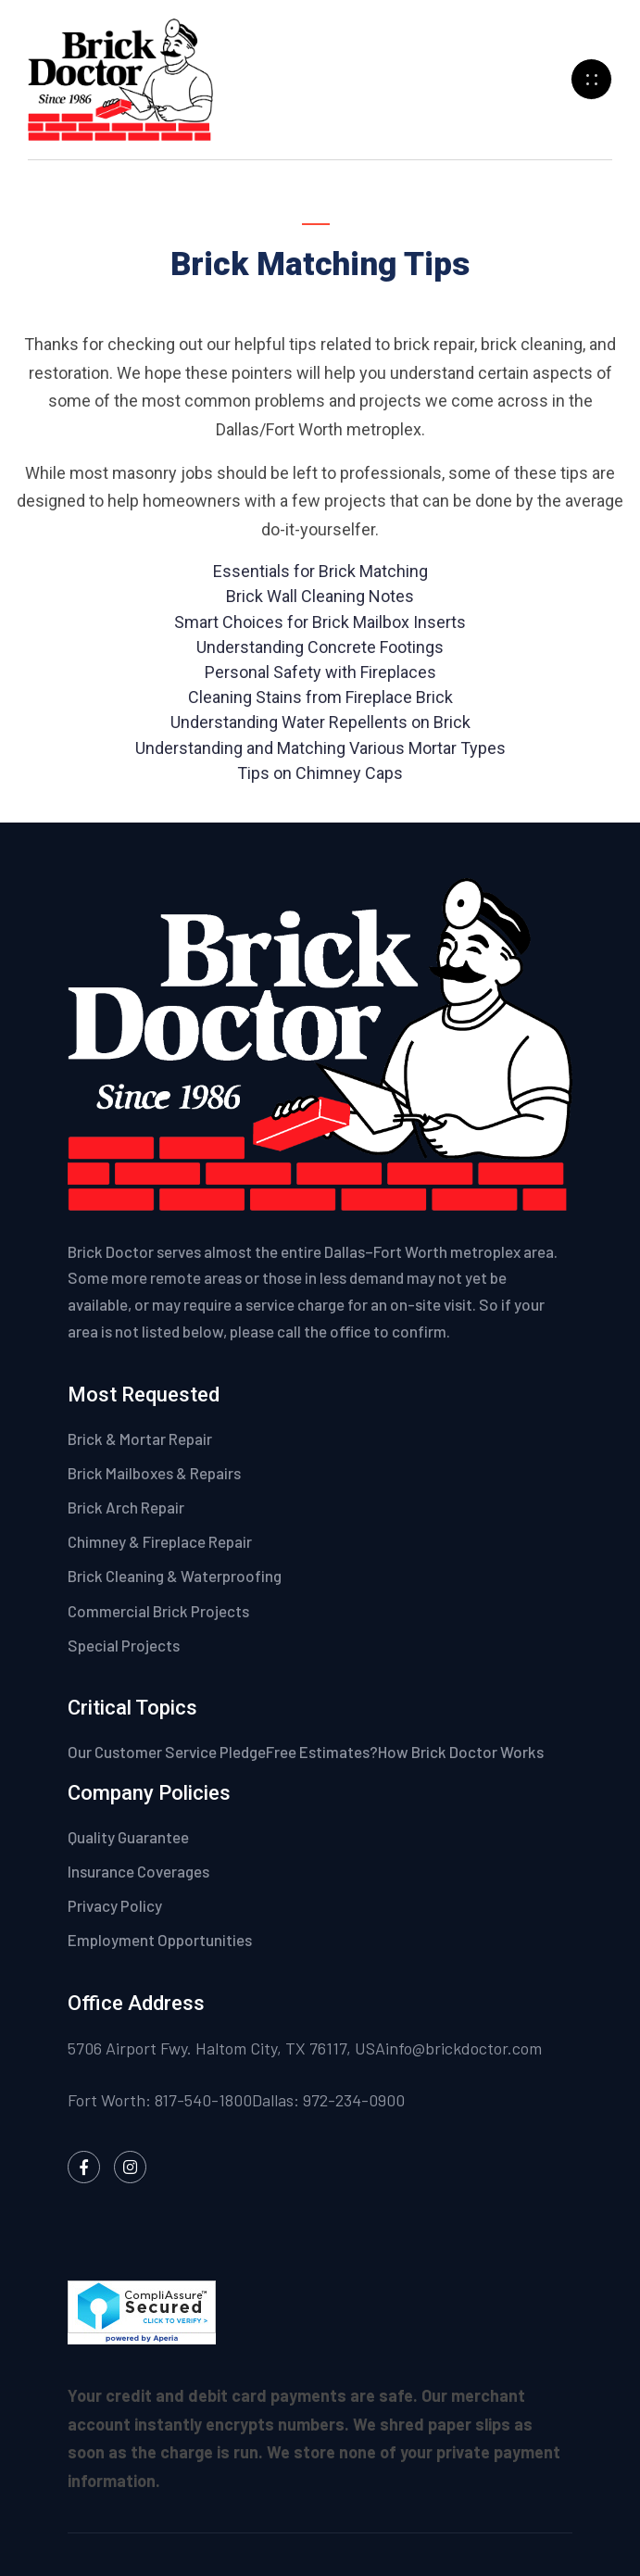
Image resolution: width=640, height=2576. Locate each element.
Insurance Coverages (140, 1871)
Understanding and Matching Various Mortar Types (320, 748)
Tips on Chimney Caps (320, 773)
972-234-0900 (354, 2100)
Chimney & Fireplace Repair (160, 1541)
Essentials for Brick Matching (320, 571)
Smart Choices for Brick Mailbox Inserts (320, 622)
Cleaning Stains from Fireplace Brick (320, 697)
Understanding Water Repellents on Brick (320, 722)
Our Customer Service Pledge (167, 1751)
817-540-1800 (203, 2100)
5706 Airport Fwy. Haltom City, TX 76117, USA (226, 2048)
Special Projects (124, 1645)
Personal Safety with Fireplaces (320, 672)
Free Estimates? (322, 1751)
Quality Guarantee (130, 1837)
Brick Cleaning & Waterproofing (175, 1575)
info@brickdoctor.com (463, 2048)
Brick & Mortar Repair (140, 1438)
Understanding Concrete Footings (320, 647)
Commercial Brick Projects (158, 1611)
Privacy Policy (116, 1905)
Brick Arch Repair (126, 1507)
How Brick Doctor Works (461, 1751)
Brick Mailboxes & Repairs (154, 1473)
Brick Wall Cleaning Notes (320, 596)
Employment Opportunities (160, 1939)
